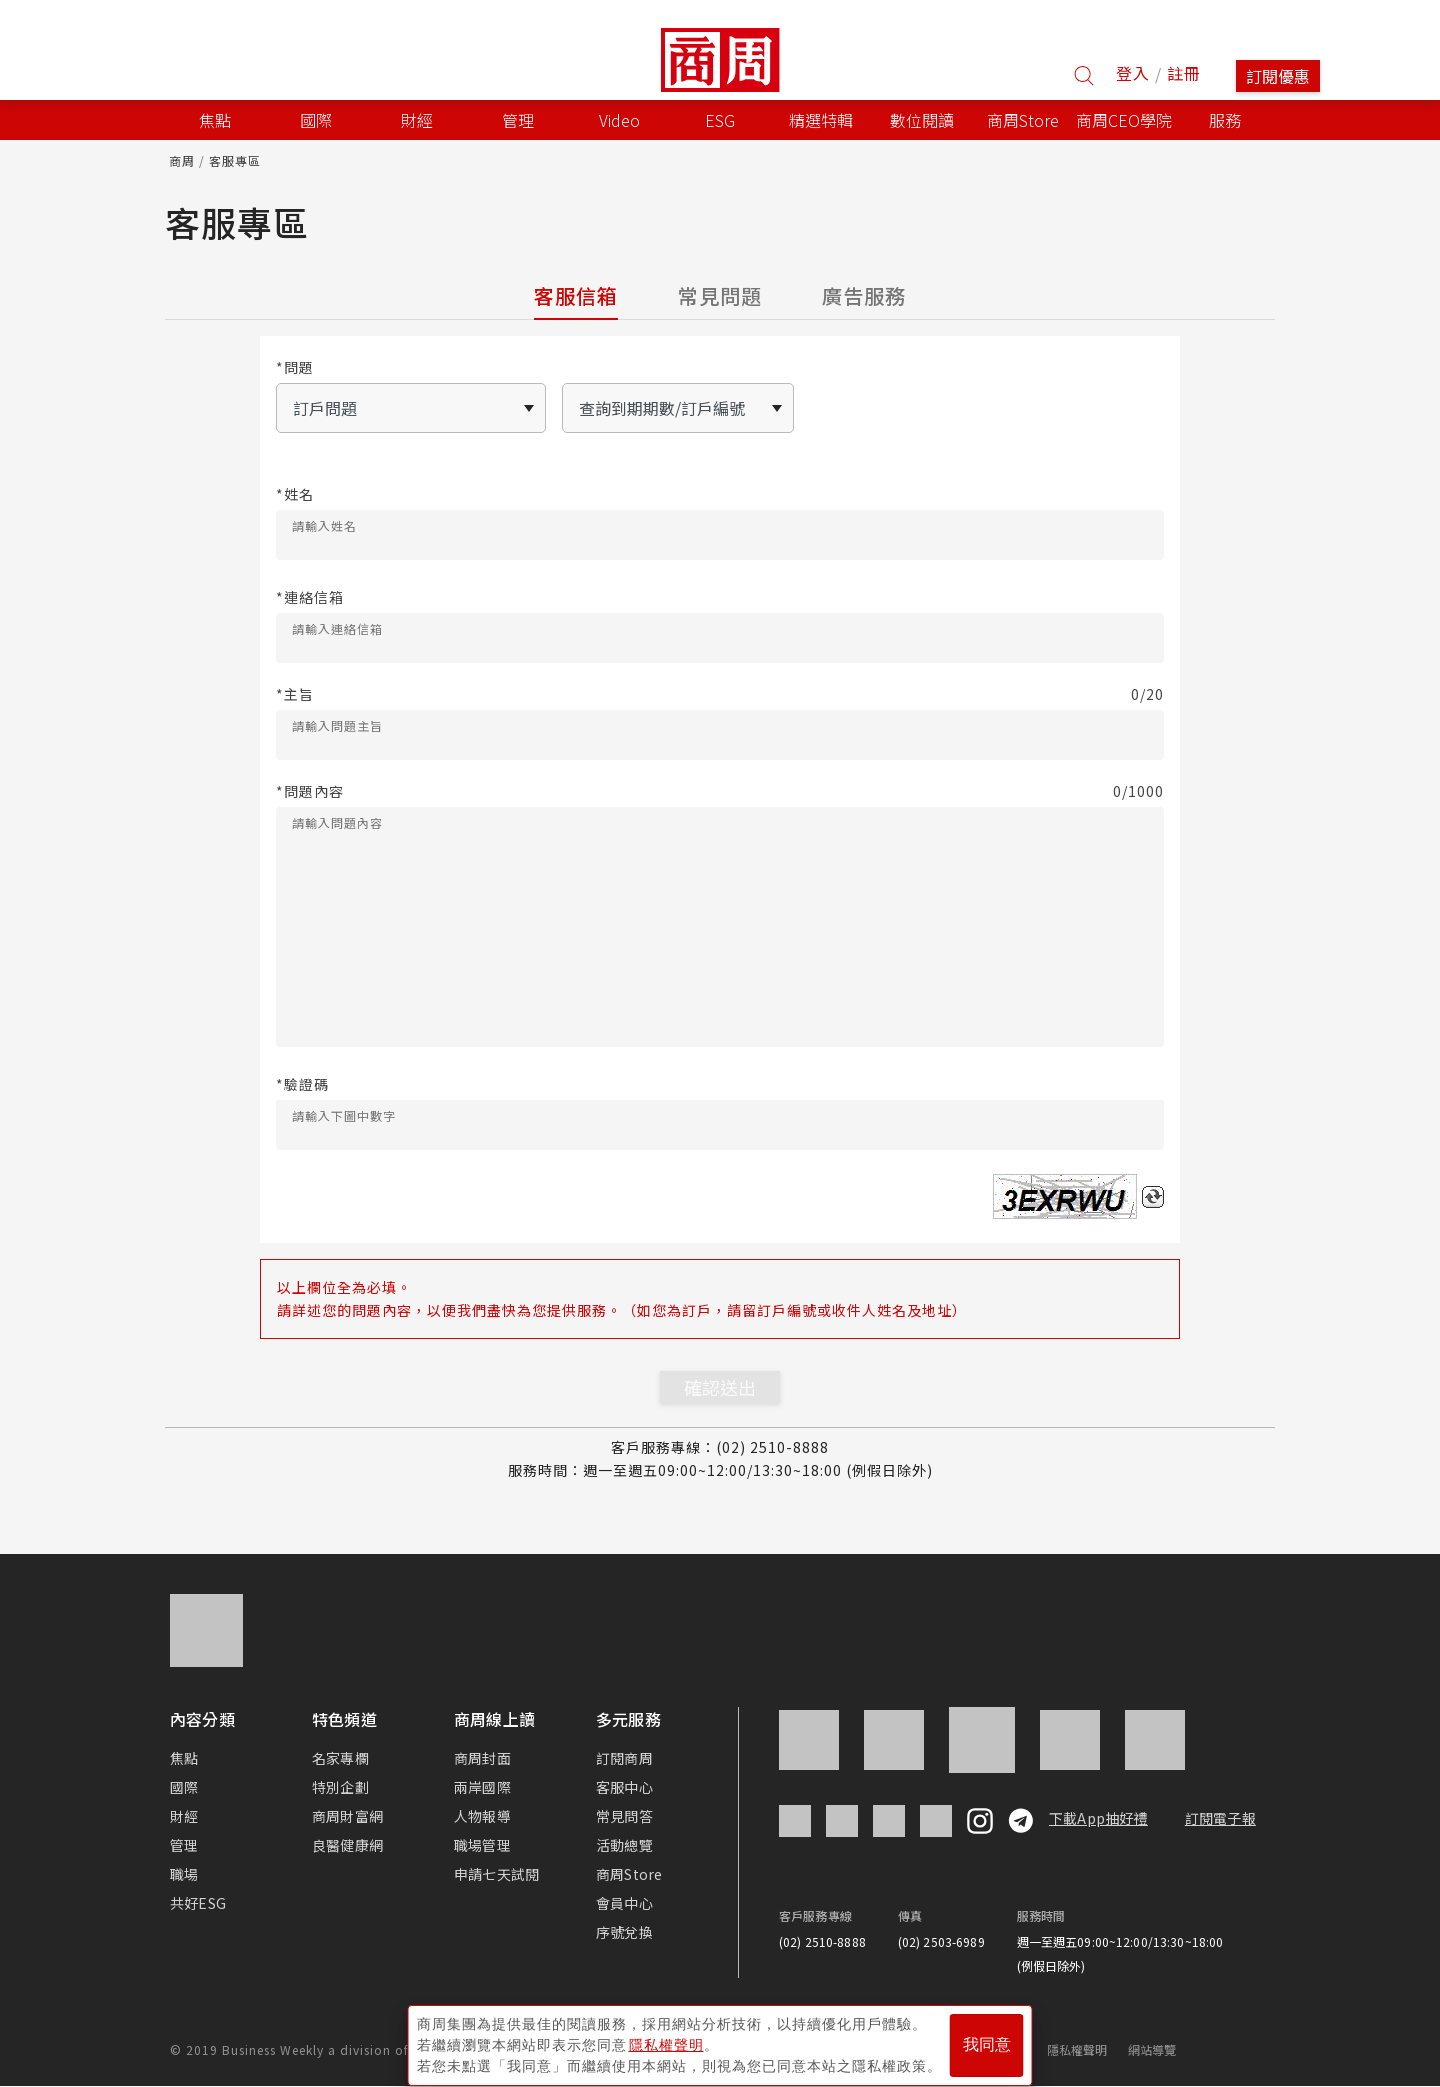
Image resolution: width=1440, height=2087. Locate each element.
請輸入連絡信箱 (337, 628)
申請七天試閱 (496, 1874)
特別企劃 (340, 1787)
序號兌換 (624, 1932)
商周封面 (482, 1758)
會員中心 (624, 1903)
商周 (182, 160)
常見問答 (624, 1816)
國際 (184, 1787)
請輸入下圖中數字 (344, 1115)
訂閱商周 (624, 1758)
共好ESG (198, 1903)
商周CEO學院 (1124, 120)
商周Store (1023, 120)
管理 (184, 1845)
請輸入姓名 (324, 525)
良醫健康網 (347, 1845)
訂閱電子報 (1220, 1818)
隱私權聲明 (1077, 2049)
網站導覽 (1152, 2049)
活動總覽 (624, 1845)
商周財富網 (347, 1816)
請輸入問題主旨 (337, 725)
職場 (184, 1874)
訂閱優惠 (1278, 76)
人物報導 (482, 1816)
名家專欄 (340, 1758)
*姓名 (295, 494)
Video (619, 120)
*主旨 (720, 694)
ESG (720, 120)
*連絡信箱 (310, 597)
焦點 (184, 1758)
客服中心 (624, 1787)
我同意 (987, 2038)
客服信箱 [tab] (576, 295)
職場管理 (482, 1845)
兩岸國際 (482, 1787)
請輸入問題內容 (337, 822)
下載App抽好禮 (1098, 1818)
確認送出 (720, 1387)
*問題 (295, 367)
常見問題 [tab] (720, 295)
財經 (184, 1816)
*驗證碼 (302, 1084)
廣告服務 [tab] (864, 295)
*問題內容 (720, 791)
